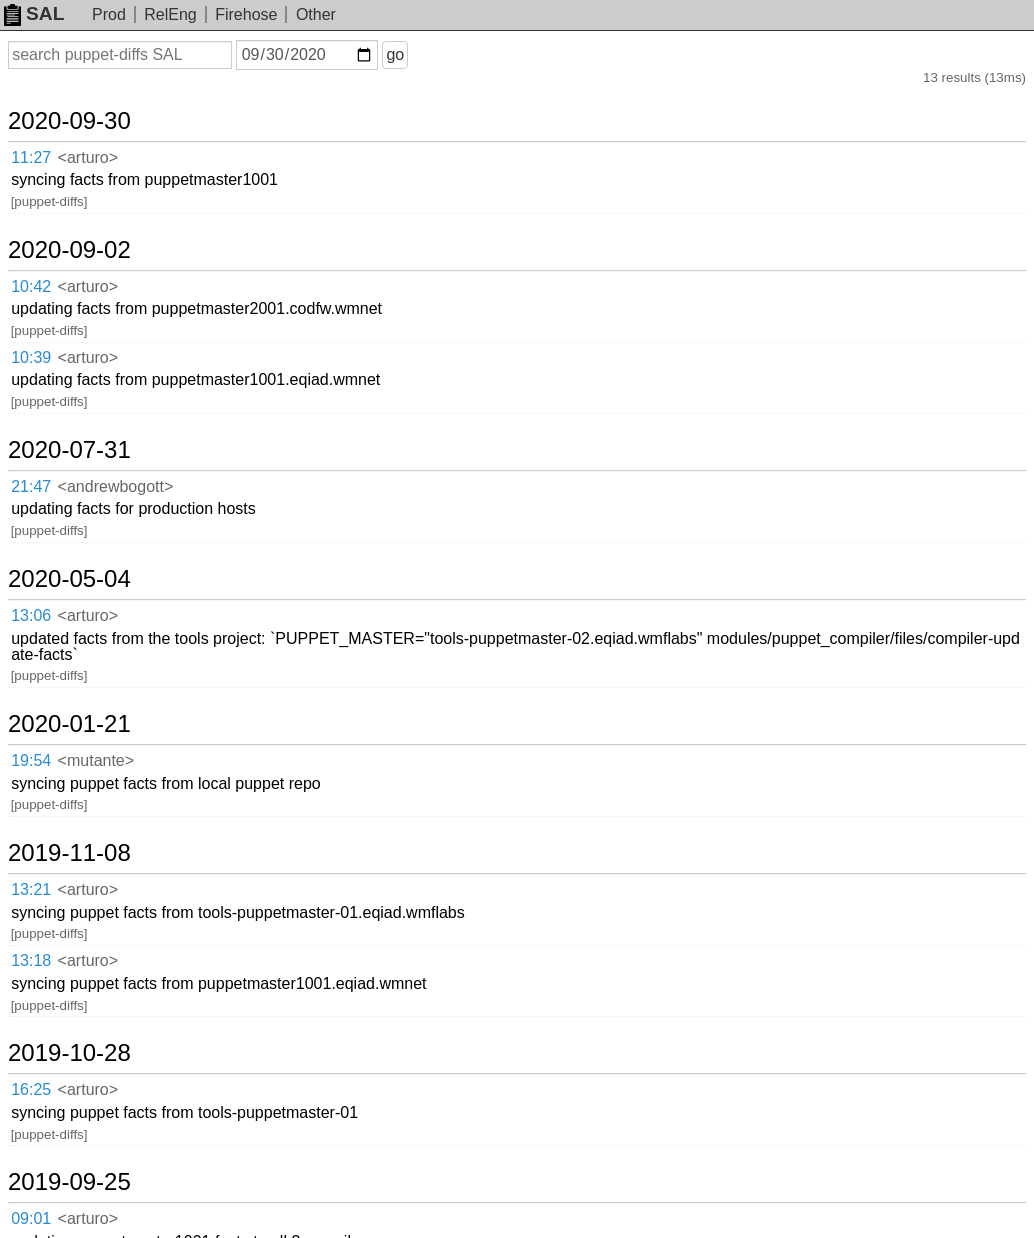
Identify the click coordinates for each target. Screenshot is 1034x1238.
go (395, 54)
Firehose (246, 14)
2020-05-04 (69, 579)
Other (316, 14)
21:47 (31, 486)
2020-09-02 (69, 250)
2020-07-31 (69, 450)
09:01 (31, 1218)
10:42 (31, 286)
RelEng (170, 14)
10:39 (31, 357)
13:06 (31, 615)
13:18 (31, 960)
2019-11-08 (69, 853)
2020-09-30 (69, 121)
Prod (109, 14)
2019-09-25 (69, 1182)
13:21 (31, 889)
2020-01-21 (69, 724)
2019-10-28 (69, 1053)
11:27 (31, 157)
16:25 (31, 1089)
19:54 (31, 760)
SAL (34, 13)
